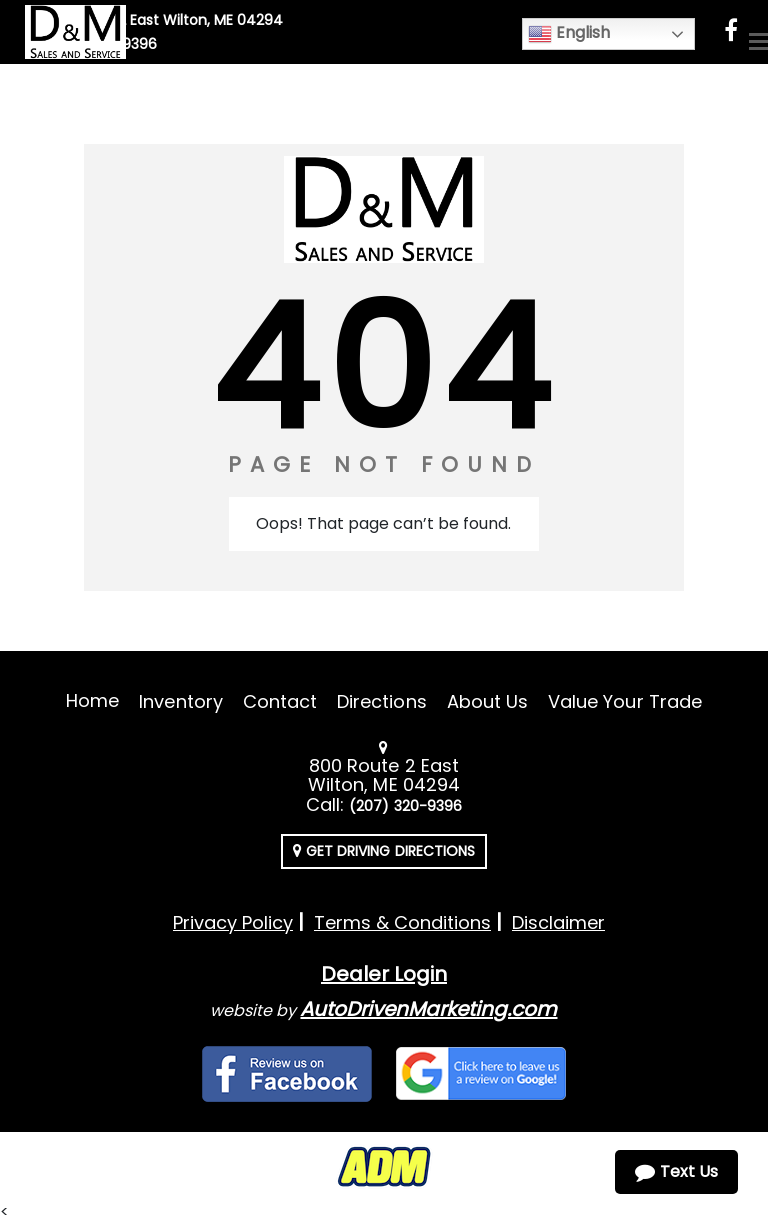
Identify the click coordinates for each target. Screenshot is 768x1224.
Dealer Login (384, 974)
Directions (382, 701)
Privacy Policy (233, 922)
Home (92, 700)
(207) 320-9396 (405, 806)
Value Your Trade (625, 701)
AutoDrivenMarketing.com (428, 1009)
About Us (487, 701)
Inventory (180, 701)
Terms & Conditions (402, 922)
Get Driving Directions (384, 851)
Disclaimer (558, 922)
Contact (280, 701)
